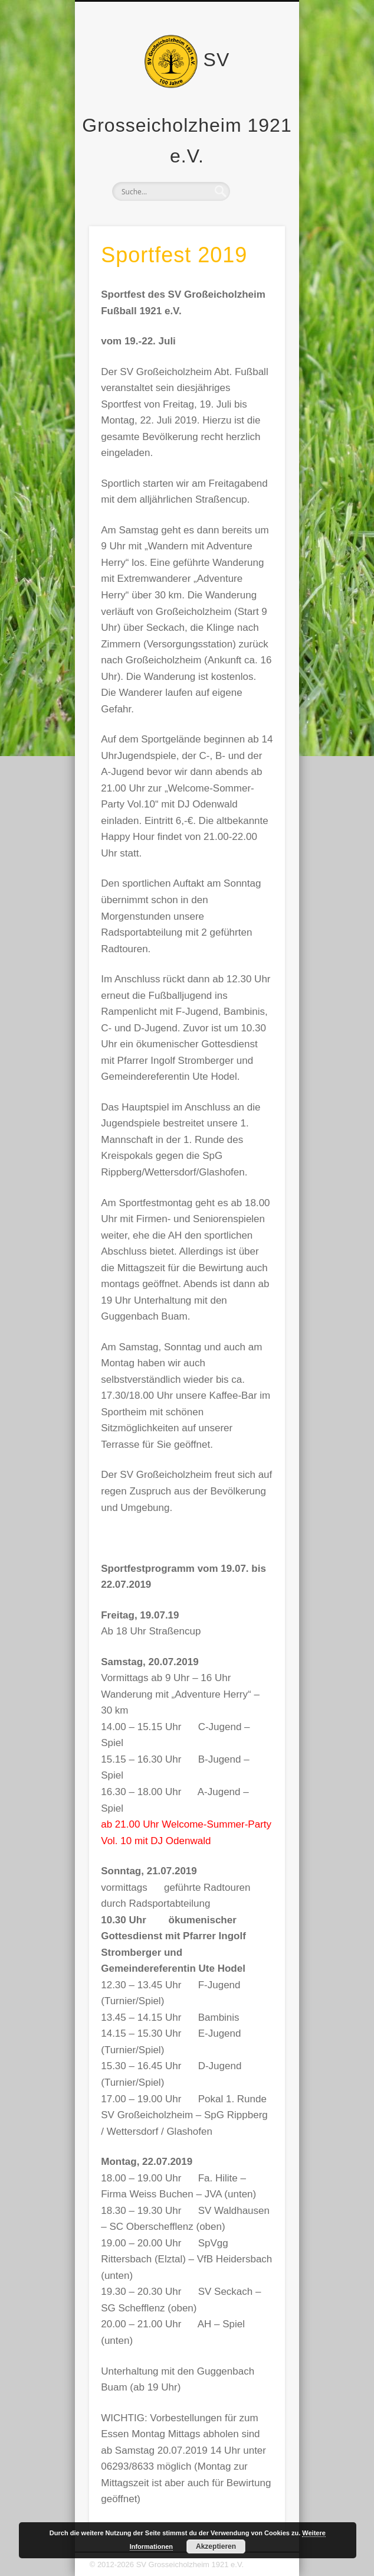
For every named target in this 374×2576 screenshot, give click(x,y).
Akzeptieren (216, 2546)
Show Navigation (256, 105)
